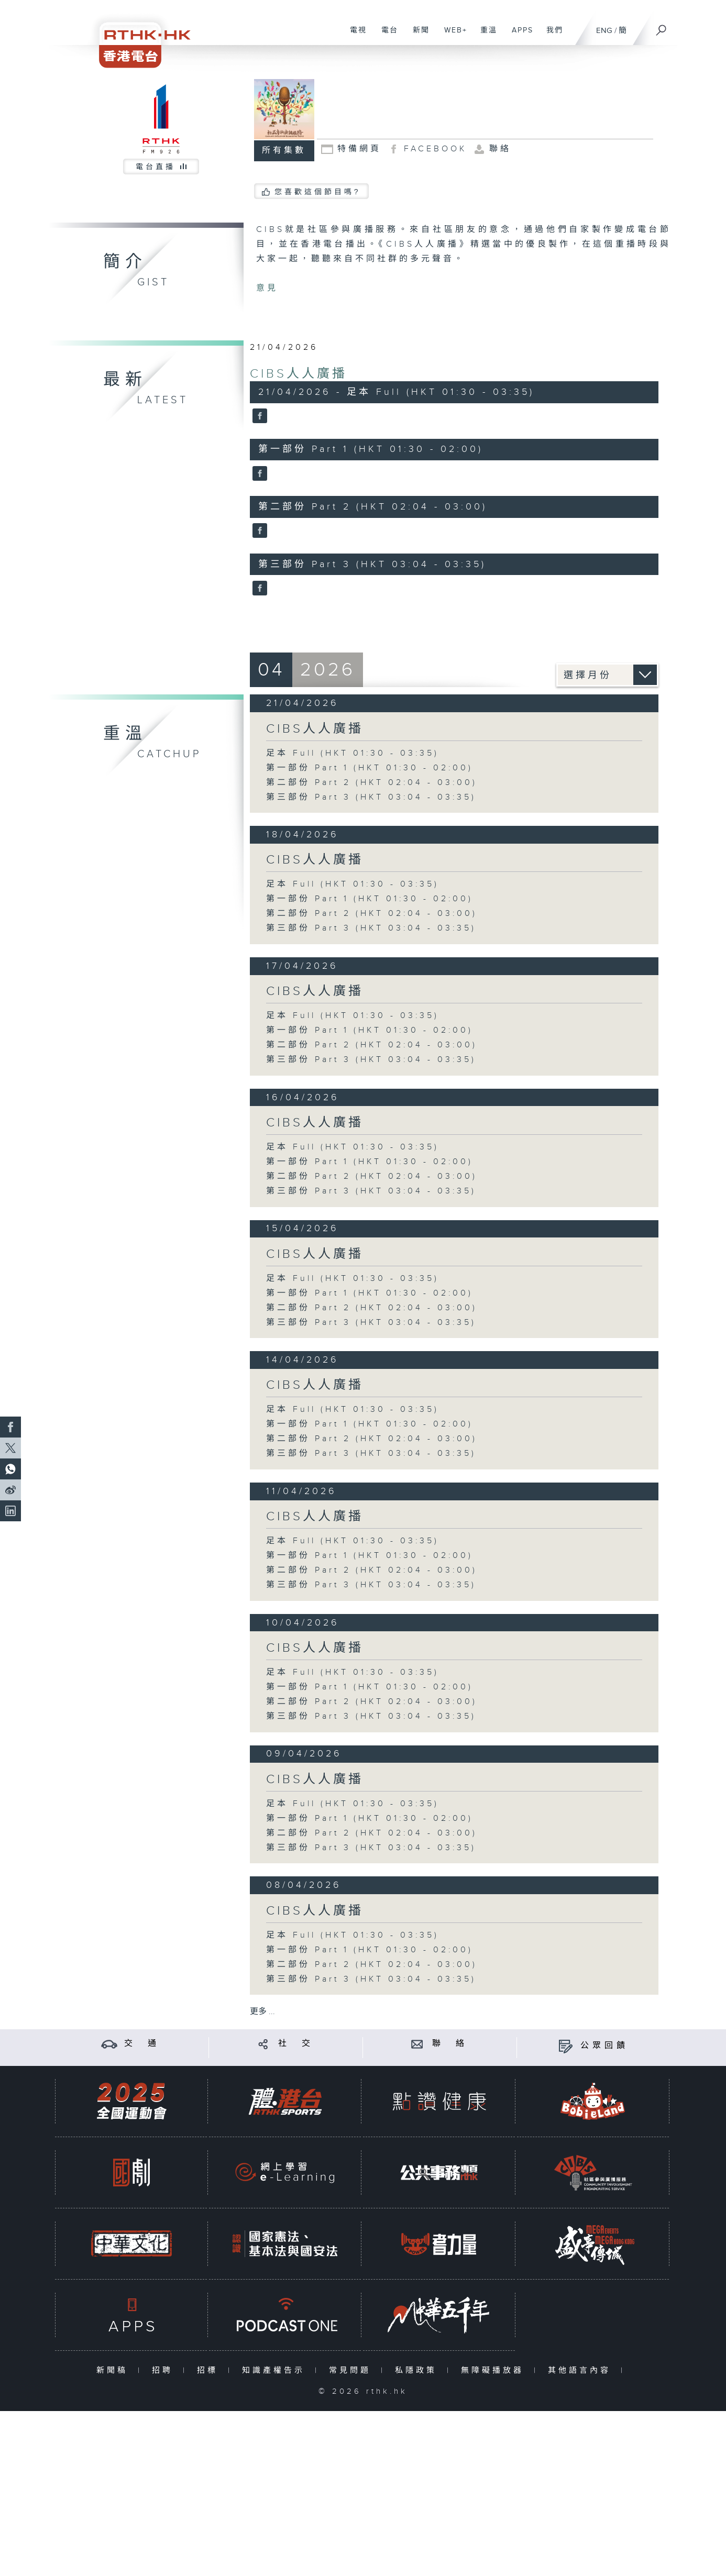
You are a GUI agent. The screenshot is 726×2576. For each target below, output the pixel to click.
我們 (550, 35)
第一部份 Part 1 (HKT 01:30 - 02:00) (369, 768)
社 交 (296, 2044)
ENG (604, 30)
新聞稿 (114, 2370)
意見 (267, 288)
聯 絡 (450, 2044)
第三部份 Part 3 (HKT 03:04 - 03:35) (371, 797)
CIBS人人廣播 (298, 374)
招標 (210, 2370)
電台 (385, 35)
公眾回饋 (604, 2046)
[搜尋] (661, 26)
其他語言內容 (581, 2370)
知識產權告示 (276, 2370)
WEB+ (451, 35)
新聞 (417, 35)
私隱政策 (418, 2370)
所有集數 (284, 151)
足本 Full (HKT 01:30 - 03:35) (352, 753)
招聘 (165, 2370)
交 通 (142, 2044)
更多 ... (262, 2012)
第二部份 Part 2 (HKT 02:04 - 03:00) (371, 783)
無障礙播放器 (495, 2370)
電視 (354, 35)
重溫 (484, 35)
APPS (518, 35)
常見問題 (352, 2370)
